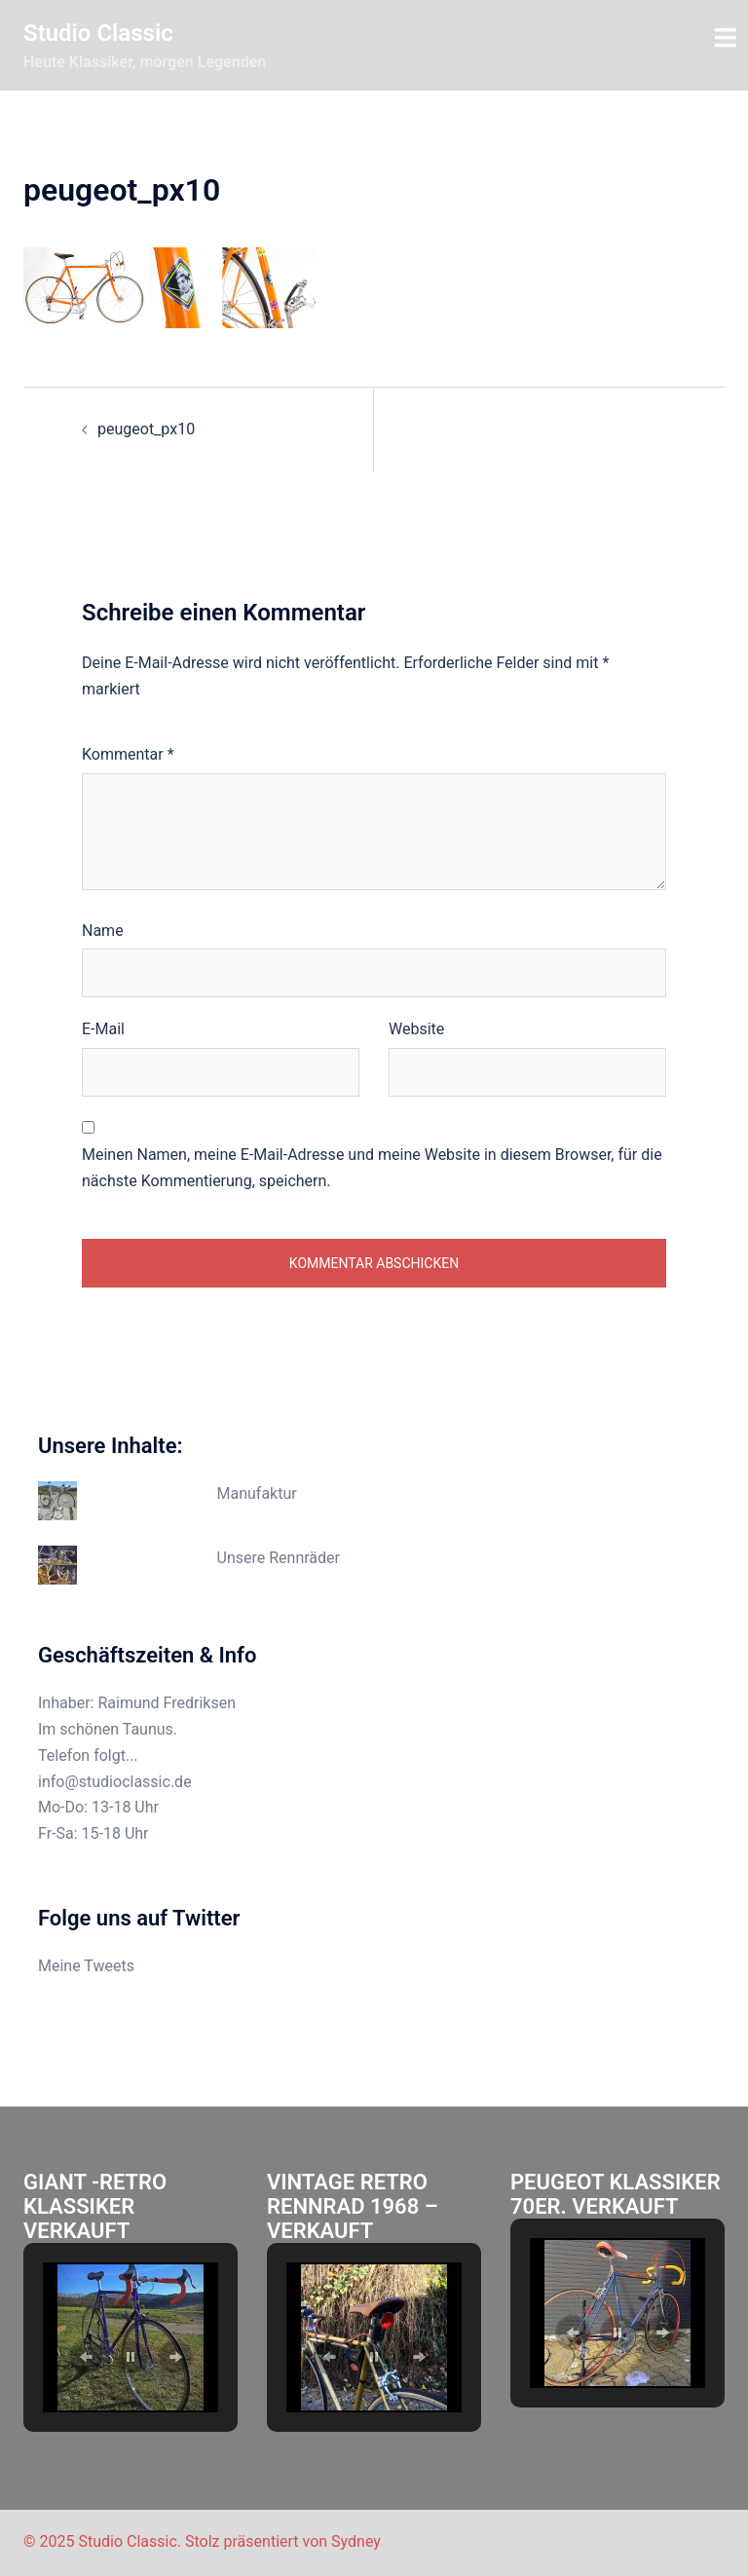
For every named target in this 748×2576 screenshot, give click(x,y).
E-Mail (103, 1029)
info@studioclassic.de (115, 1782)
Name (103, 930)
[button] (85, 2356)
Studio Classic (98, 33)
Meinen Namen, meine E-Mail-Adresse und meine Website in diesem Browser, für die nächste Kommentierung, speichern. (372, 1167)
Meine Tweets (86, 1966)
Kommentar (128, 754)
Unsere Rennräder (278, 1558)
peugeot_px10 (146, 429)
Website (416, 1029)
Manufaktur (257, 1493)
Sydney (356, 2541)
